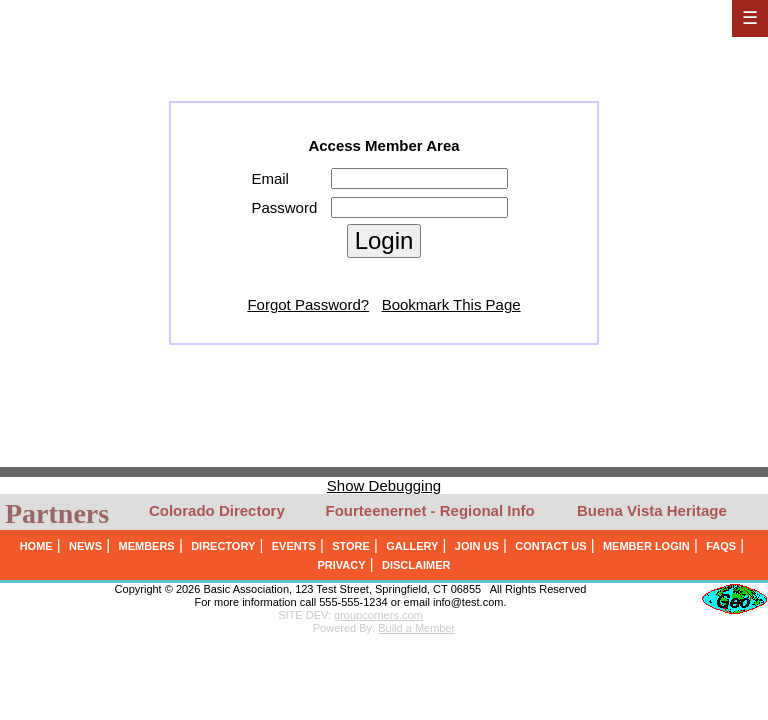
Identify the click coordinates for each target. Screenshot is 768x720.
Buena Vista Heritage (652, 510)
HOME (36, 546)
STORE (351, 546)
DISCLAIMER (416, 565)
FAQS (721, 546)
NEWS (85, 546)
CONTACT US (550, 546)
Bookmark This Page (451, 304)
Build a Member (416, 628)
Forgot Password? (308, 304)
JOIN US (477, 546)
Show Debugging (384, 485)
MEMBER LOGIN (646, 546)
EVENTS (294, 546)
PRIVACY (342, 565)
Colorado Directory (217, 510)
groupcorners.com (378, 615)
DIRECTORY (223, 546)
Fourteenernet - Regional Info (430, 510)
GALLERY (412, 546)
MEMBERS (146, 546)
